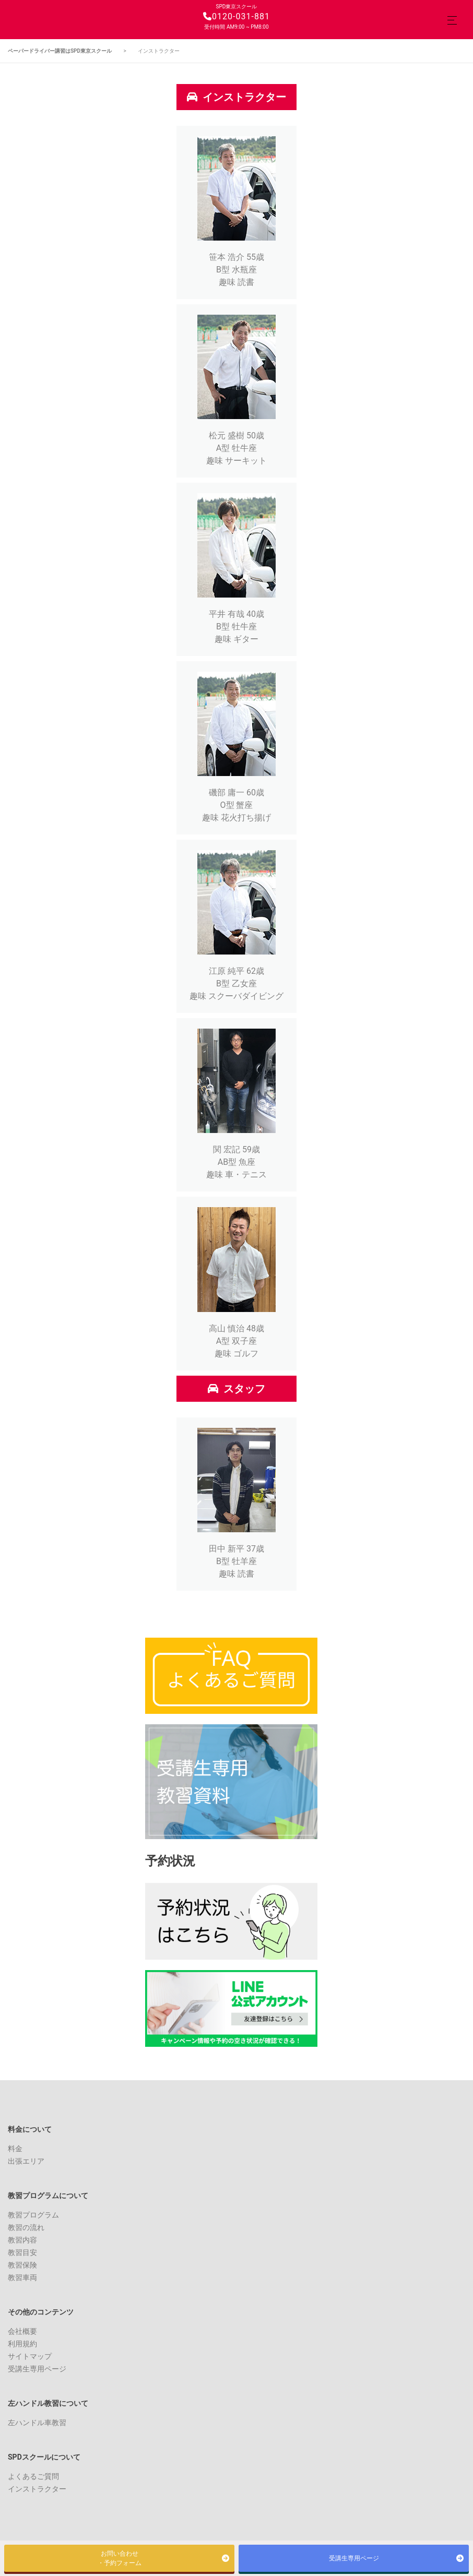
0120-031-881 (236, 16)
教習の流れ (26, 2227)
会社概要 (22, 2331)
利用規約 (22, 2344)
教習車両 (22, 2277)
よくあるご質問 (33, 2476)
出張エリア (26, 2161)
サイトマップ (30, 2356)
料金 (15, 2148)
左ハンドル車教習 (37, 2422)
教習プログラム (33, 2215)
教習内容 (22, 2240)
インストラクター (37, 2489)
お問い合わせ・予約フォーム (119, 2558)
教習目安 (22, 2252)
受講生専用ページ (37, 2369)
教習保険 (22, 2265)
